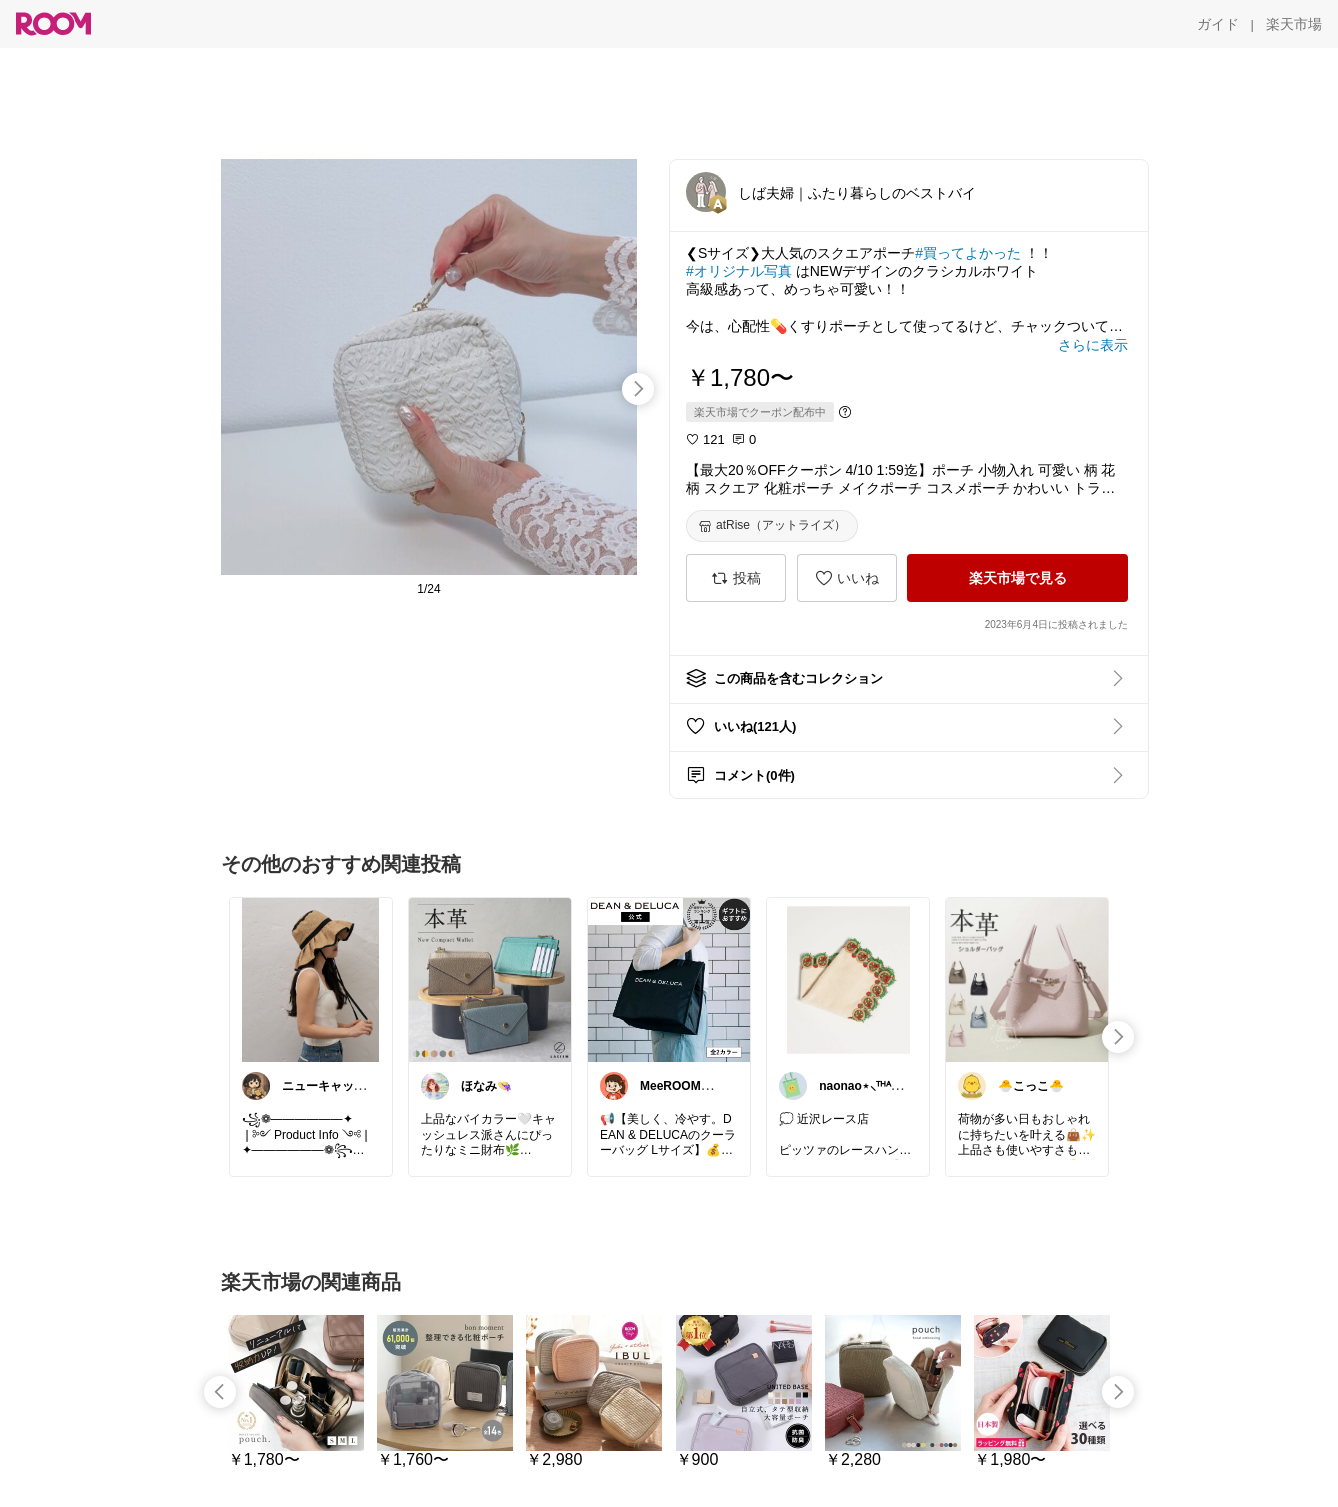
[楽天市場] (1294, 24)
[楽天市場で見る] (1017, 578)
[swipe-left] (220, 1392)
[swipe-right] (638, 389)
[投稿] (736, 578)
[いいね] (847, 578)
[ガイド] (1218, 24)
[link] (311, 979)
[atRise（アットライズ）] (772, 526)
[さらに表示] (1093, 345)
